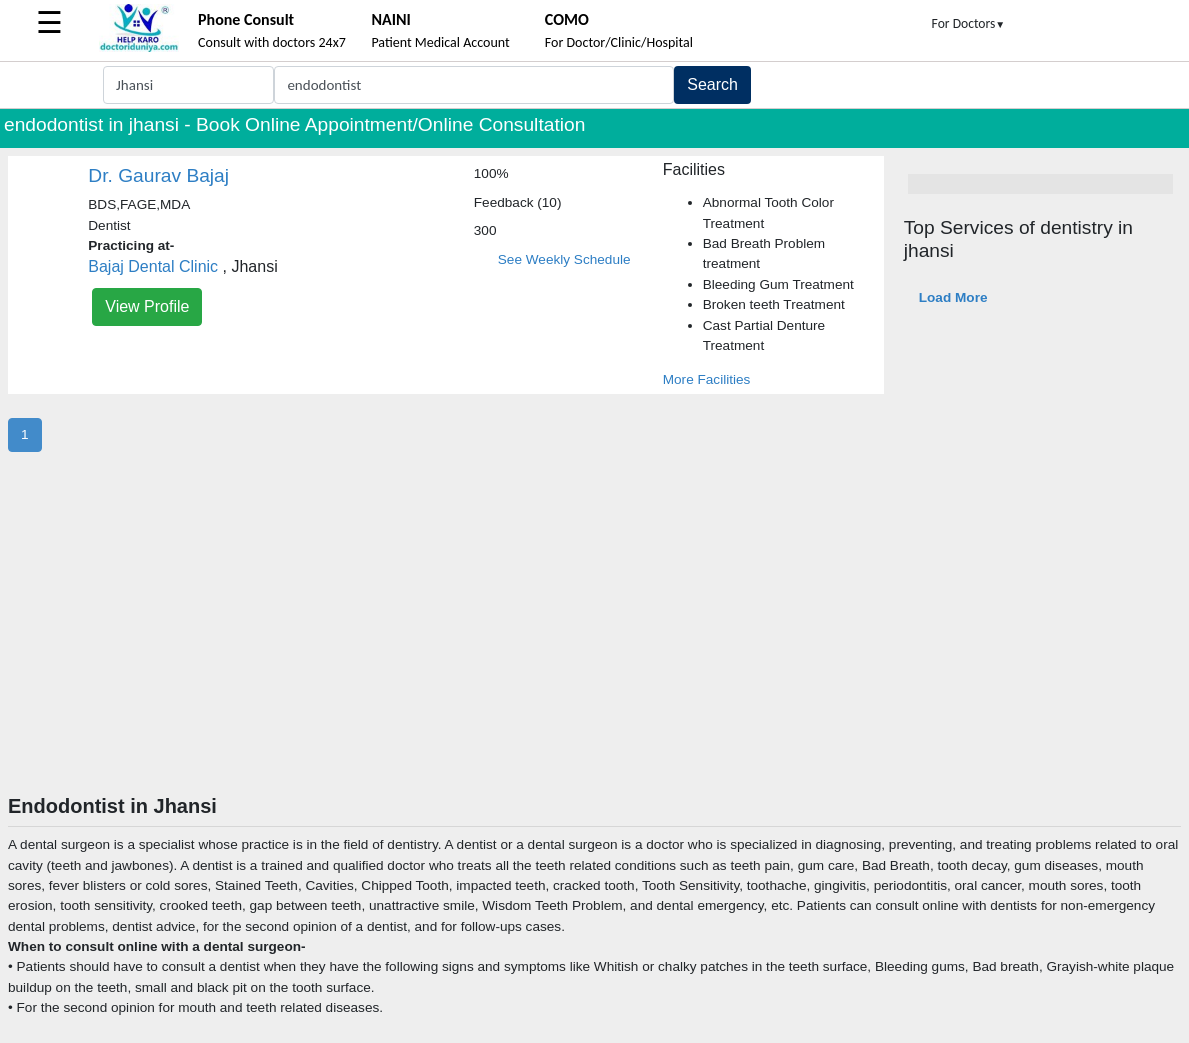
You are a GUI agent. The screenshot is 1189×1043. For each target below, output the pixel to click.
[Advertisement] (594, 644)
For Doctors (969, 23)
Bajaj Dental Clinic (153, 266)
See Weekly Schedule (564, 259)
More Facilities (707, 379)
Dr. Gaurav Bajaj (158, 175)
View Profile (147, 306)
